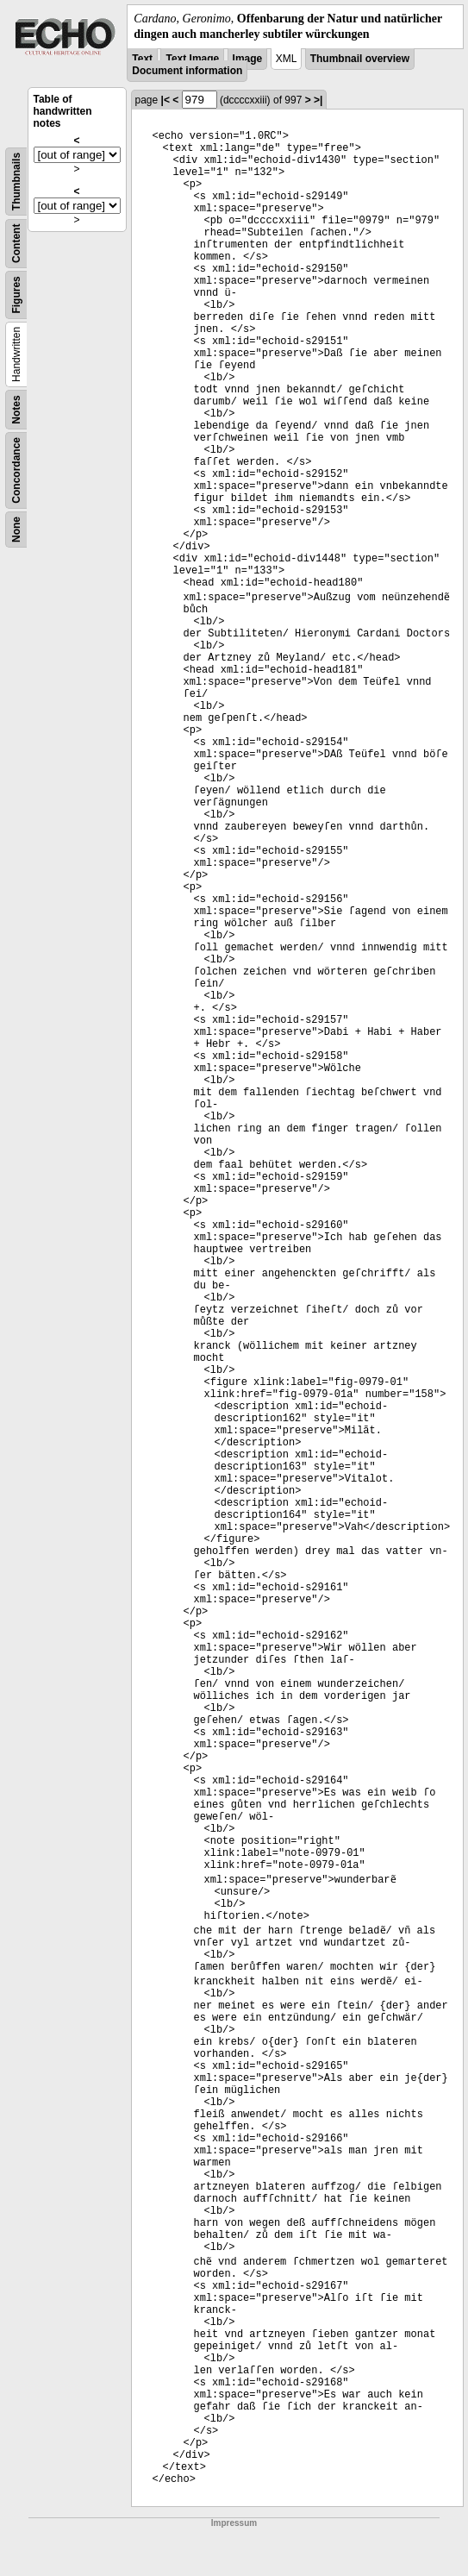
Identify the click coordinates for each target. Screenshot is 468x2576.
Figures (16, 295)
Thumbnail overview (359, 59)
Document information (187, 71)
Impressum (234, 2523)
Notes (16, 410)
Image (248, 59)
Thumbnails (16, 181)
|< (165, 100)
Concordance (16, 470)
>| (318, 100)
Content (16, 243)
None (16, 529)
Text (142, 59)
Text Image (192, 59)
